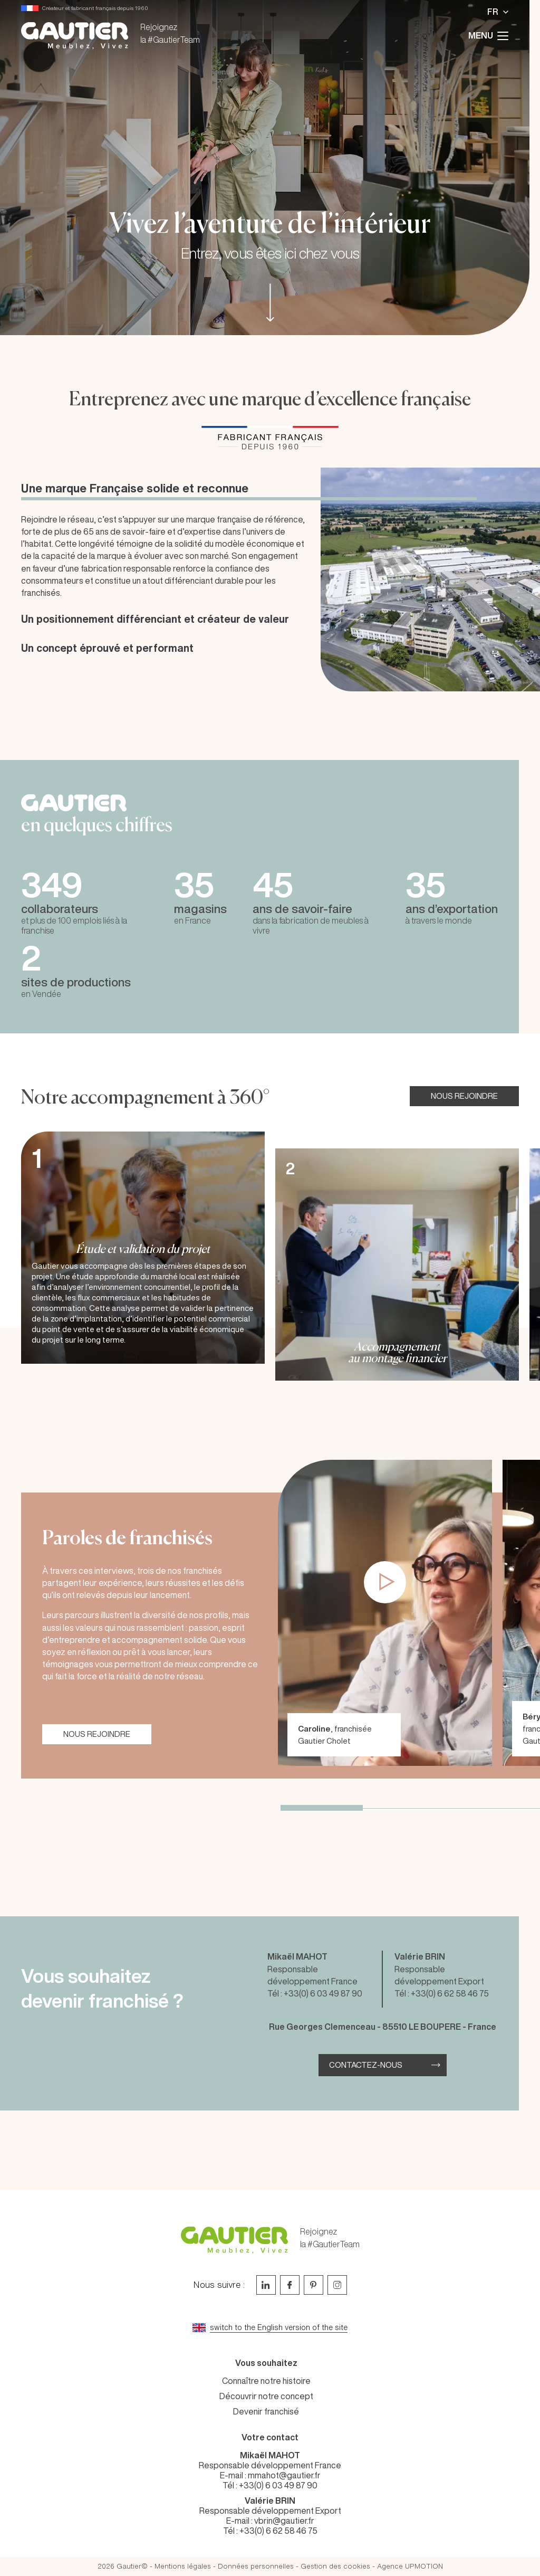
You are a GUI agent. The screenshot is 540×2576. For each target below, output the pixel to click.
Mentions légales (183, 2566)
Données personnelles (256, 2566)
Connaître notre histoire (266, 2381)
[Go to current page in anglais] (270, 2327)
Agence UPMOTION (410, 2566)
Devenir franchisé (266, 2411)
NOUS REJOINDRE (464, 1096)
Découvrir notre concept (266, 2396)
